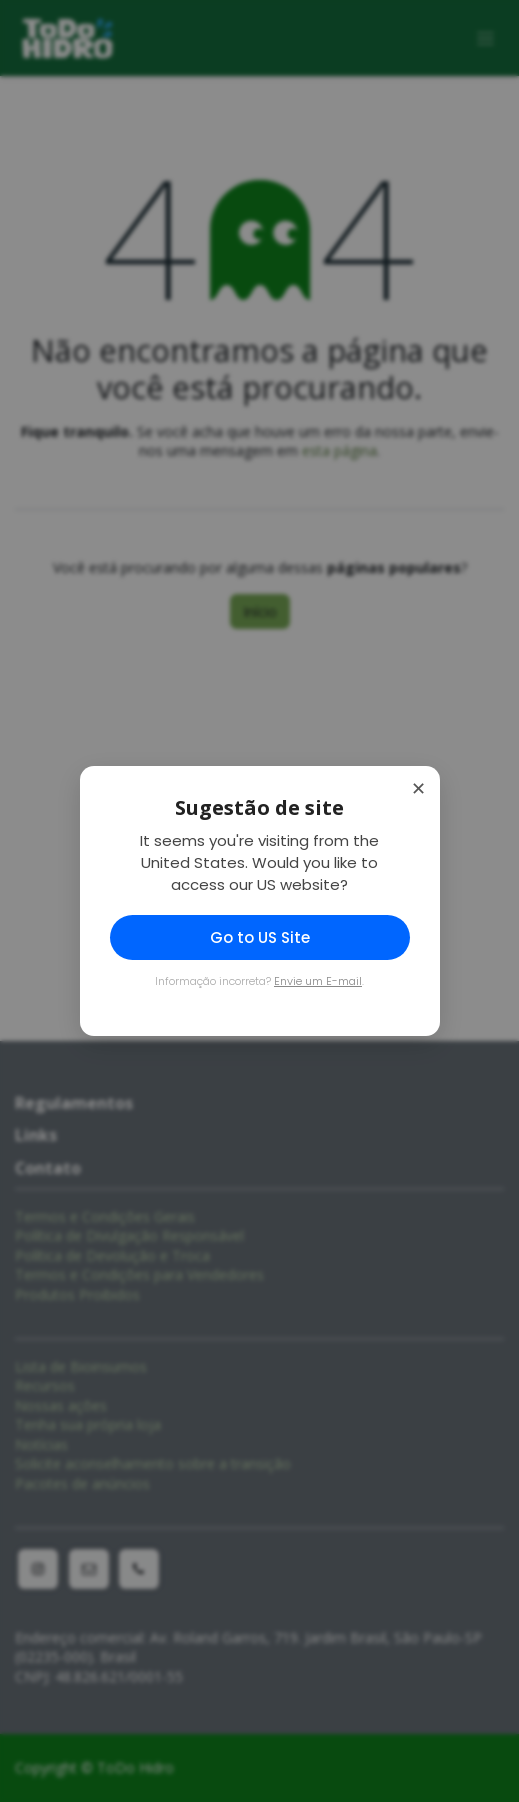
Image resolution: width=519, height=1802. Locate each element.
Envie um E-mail (318, 981)
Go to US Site (260, 937)
